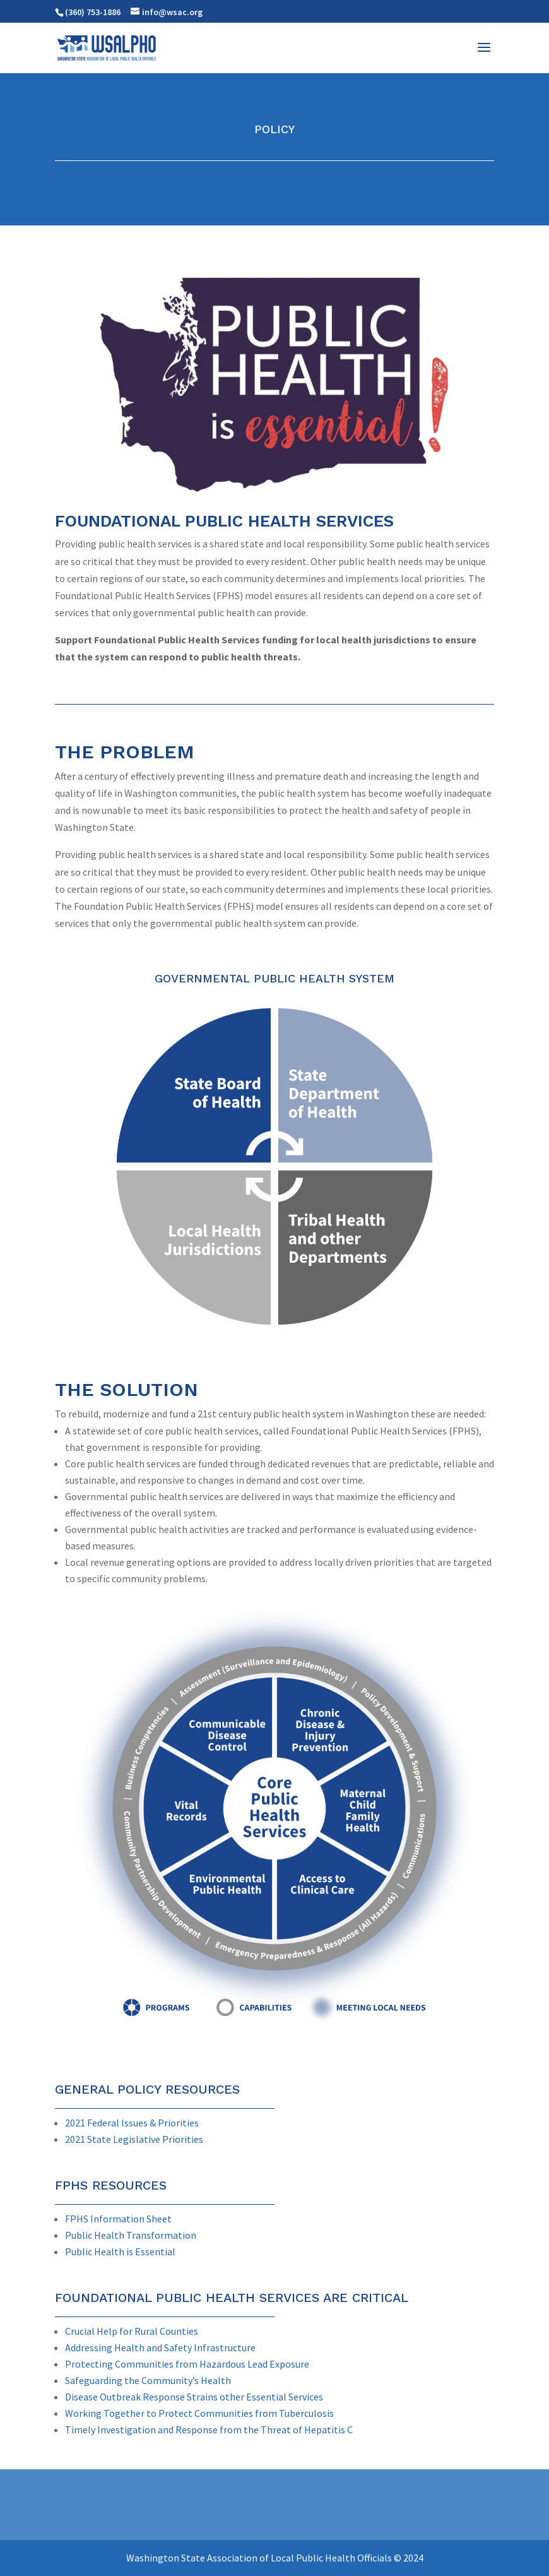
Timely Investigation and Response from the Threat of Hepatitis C (209, 2429)
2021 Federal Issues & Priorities (132, 2122)
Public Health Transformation (130, 2235)
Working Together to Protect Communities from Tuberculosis (199, 2413)
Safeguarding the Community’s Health (148, 2380)
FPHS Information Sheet (118, 2218)
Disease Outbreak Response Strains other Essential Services (194, 2396)
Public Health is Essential (120, 2251)
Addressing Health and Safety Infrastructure (160, 2347)
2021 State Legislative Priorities (134, 2139)
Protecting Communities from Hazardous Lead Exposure (187, 2364)
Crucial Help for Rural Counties (131, 2331)
